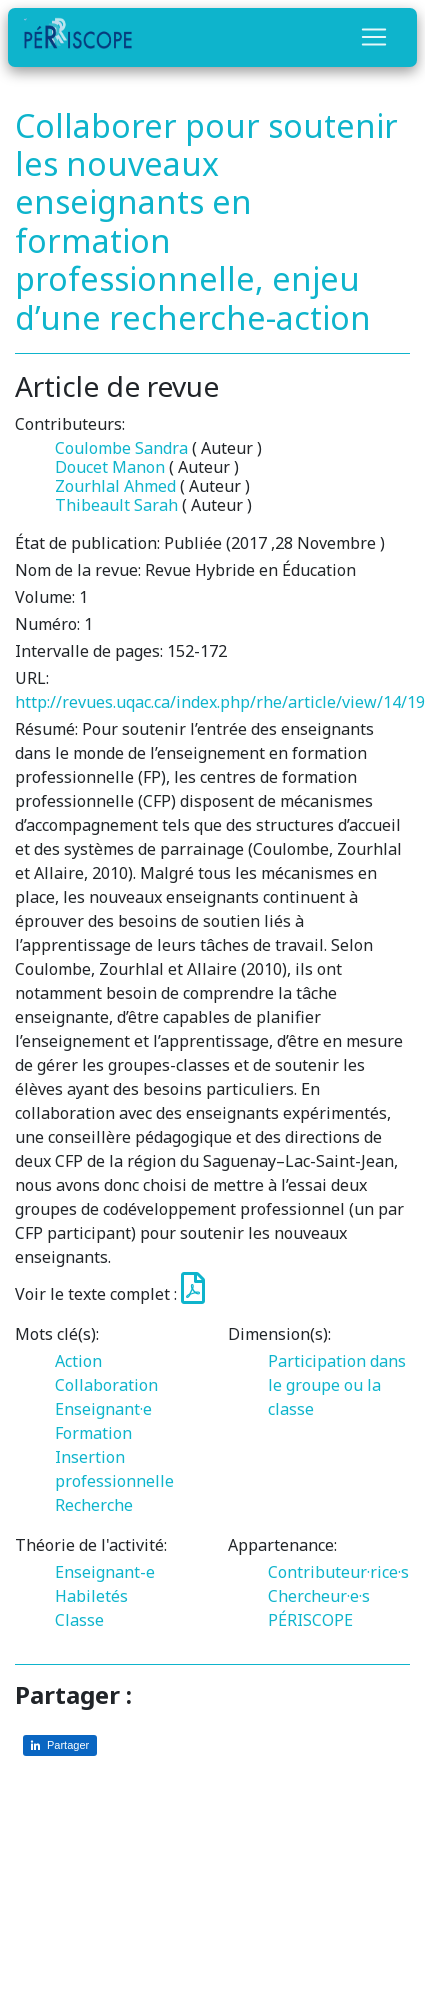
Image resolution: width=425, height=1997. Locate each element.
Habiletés (91, 1596)
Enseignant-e (105, 1572)
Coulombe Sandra (121, 448)
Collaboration (106, 1385)
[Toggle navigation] (374, 37)
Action (78, 1361)
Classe (79, 1620)
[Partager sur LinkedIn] (60, 1745)
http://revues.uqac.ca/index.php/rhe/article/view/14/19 (220, 702)
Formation (93, 1433)
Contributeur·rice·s (338, 1572)
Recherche (94, 1505)
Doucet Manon (110, 467)
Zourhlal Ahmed (115, 486)
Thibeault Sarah (116, 505)
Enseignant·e (103, 1409)
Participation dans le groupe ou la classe (337, 1385)
